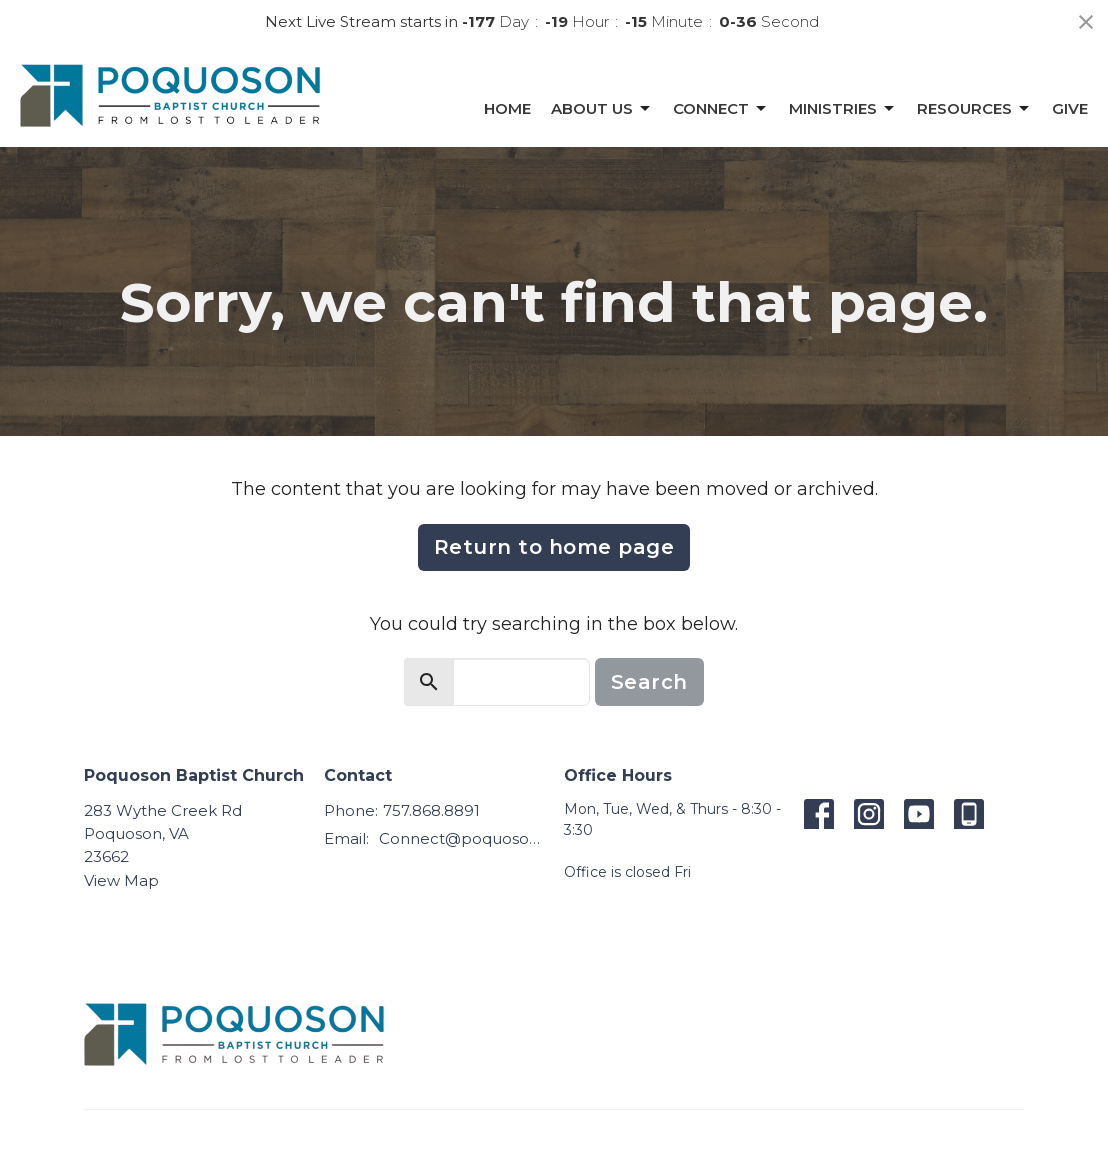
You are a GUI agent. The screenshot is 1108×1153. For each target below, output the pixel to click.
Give (1070, 108)
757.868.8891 (431, 810)
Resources (974, 109)
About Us (602, 109)
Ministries (843, 109)
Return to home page (554, 547)
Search (649, 682)
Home (507, 108)
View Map (121, 880)
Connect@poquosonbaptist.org (461, 838)
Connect (721, 109)
